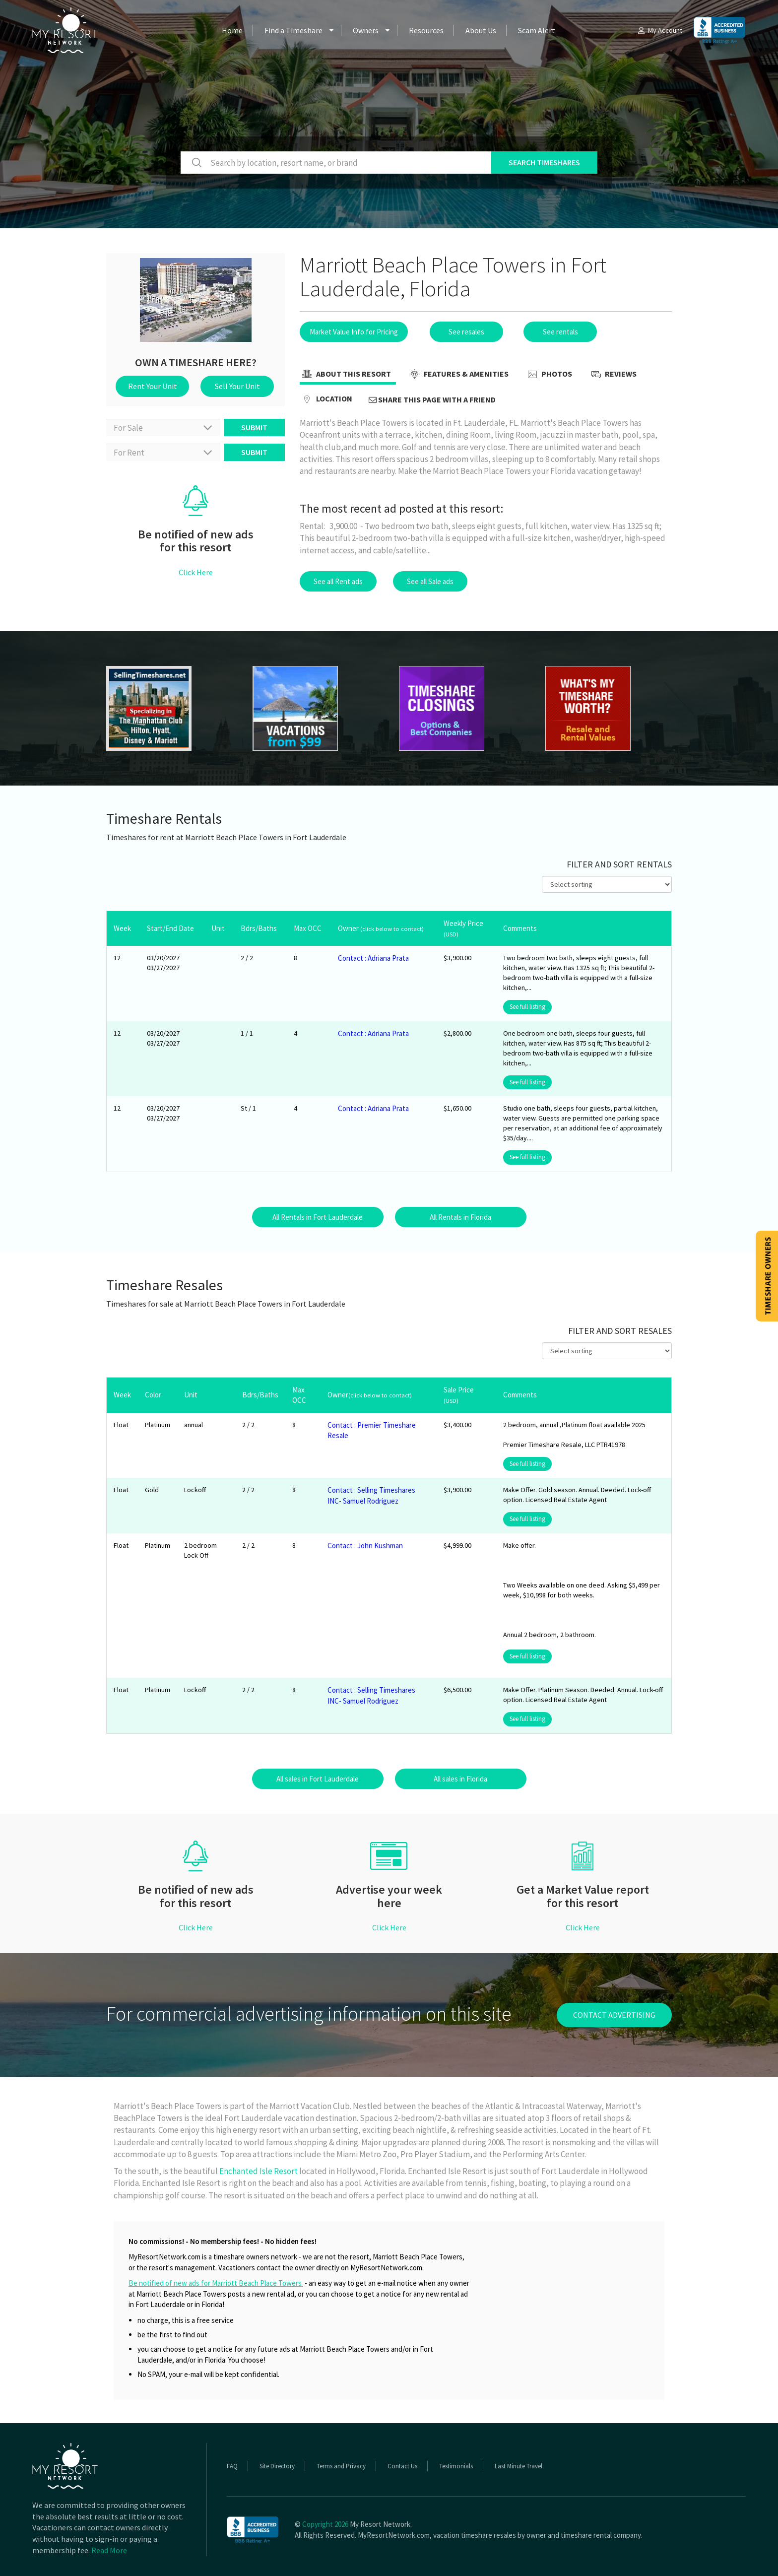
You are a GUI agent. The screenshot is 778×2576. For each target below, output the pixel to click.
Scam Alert (536, 30)
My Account (659, 30)
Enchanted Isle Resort (258, 2171)
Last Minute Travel (518, 2466)
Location (326, 399)
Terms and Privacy (341, 2466)
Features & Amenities (458, 374)
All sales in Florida (460, 1778)
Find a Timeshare (293, 30)
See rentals (560, 331)
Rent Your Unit (152, 386)
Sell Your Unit (237, 386)
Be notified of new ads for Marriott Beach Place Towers (216, 2283)
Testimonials (456, 2466)
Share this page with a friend (432, 399)
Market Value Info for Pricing (354, 331)
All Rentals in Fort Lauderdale (317, 1217)
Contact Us (402, 2466)
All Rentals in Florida (460, 1217)
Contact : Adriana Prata (373, 958)
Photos (548, 374)
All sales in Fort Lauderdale (317, 1778)
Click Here (196, 572)
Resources (426, 30)
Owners (366, 30)
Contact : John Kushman (365, 1545)
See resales (466, 331)
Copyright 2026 (325, 2524)
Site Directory (277, 2466)
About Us (480, 30)
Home (232, 30)
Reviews (612, 374)
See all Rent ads (338, 581)
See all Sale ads (430, 581)
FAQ (232, 2466)
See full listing (527, 1006)
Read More (109, 2550)
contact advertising (614, 2015)
